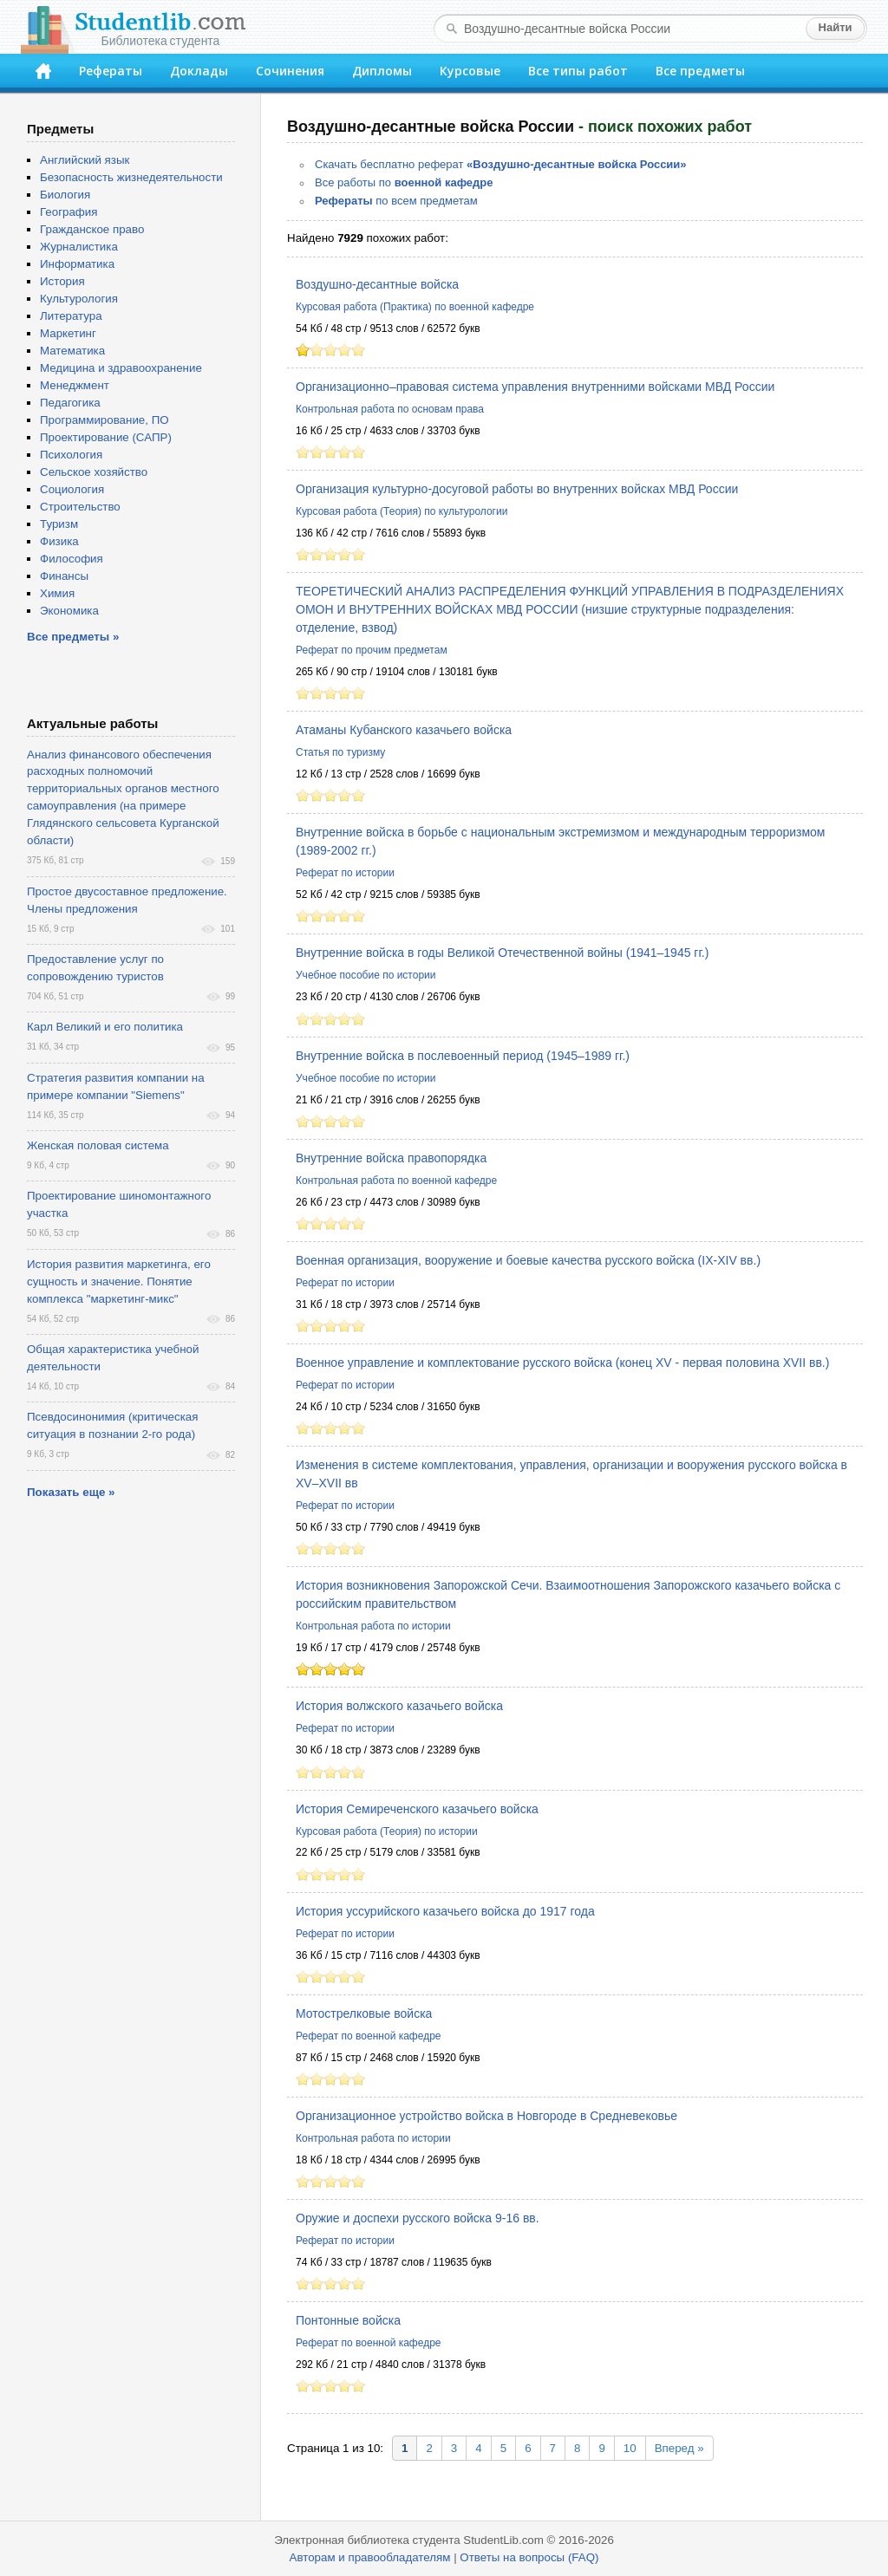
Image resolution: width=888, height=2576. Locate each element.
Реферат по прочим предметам (371, 650)
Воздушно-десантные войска (377, 284)
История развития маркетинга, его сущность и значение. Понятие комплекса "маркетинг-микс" (119, 1281)
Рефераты (110, 70)
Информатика (77, 263)
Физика (59, 541)
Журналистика (79, 246)
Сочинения (290, 70)
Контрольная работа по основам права (390, 409)
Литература (71, 315)
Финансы (64, 575)
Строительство (80, 506)
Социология (72, 489)
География (68, 211)
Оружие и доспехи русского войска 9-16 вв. (417, 2218)
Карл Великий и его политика (105, 1026)
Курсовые (470, 70)
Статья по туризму (340, 752)
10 (630, 2448)
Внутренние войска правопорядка (391, 1158)
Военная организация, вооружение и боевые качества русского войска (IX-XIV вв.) (528, 1260)
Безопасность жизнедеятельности (131, 177)
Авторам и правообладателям (370, 2557)
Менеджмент (74, 385)
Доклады (199, 70)
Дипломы (382, 70)
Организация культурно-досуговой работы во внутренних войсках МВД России (517, 489)
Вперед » (679, 2448)
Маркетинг (68, 333)
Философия (71, 558)
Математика (72, 350)
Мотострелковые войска (364, 2013)
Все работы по (404, 182)
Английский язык (84, 159)
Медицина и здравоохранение (121, 367)
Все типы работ (578, 70)
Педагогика (70, 402)
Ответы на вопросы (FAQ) (529, 2557)
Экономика (69, 610)
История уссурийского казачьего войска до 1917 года (445, 1911)
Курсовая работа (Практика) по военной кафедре (415, 307)
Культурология (79, 298)
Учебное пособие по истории (365, 975)
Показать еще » (70, 1492)
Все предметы (700, 70)
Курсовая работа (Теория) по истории (387, 1831)
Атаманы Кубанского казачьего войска (404, 730)
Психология (71, 454)
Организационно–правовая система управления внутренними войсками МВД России (535, 387)
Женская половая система (98, 1145)
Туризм (59, 523)
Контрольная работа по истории (373, 1626)
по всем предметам (396, 200)
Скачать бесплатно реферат (501, 164)
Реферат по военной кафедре (368, 2036)
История (62, 281)
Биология (65, 194)
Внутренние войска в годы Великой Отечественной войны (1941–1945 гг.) (502, 952)
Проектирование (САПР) (106, 437)
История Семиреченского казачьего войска (417, 1809)
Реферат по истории (345, 873)
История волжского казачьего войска (399, 1706)
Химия (57, 593)
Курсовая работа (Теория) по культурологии (401, 511)
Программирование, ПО (104, 419)
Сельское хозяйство (93, 471)
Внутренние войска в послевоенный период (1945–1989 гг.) (463, 1056)
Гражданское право (92, 229)
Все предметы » (73, 636)
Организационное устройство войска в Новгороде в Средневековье (486, 2116)
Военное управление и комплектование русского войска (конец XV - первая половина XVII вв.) (562, 1362)
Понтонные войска (348, 2320)
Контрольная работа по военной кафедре (396, 1180)
